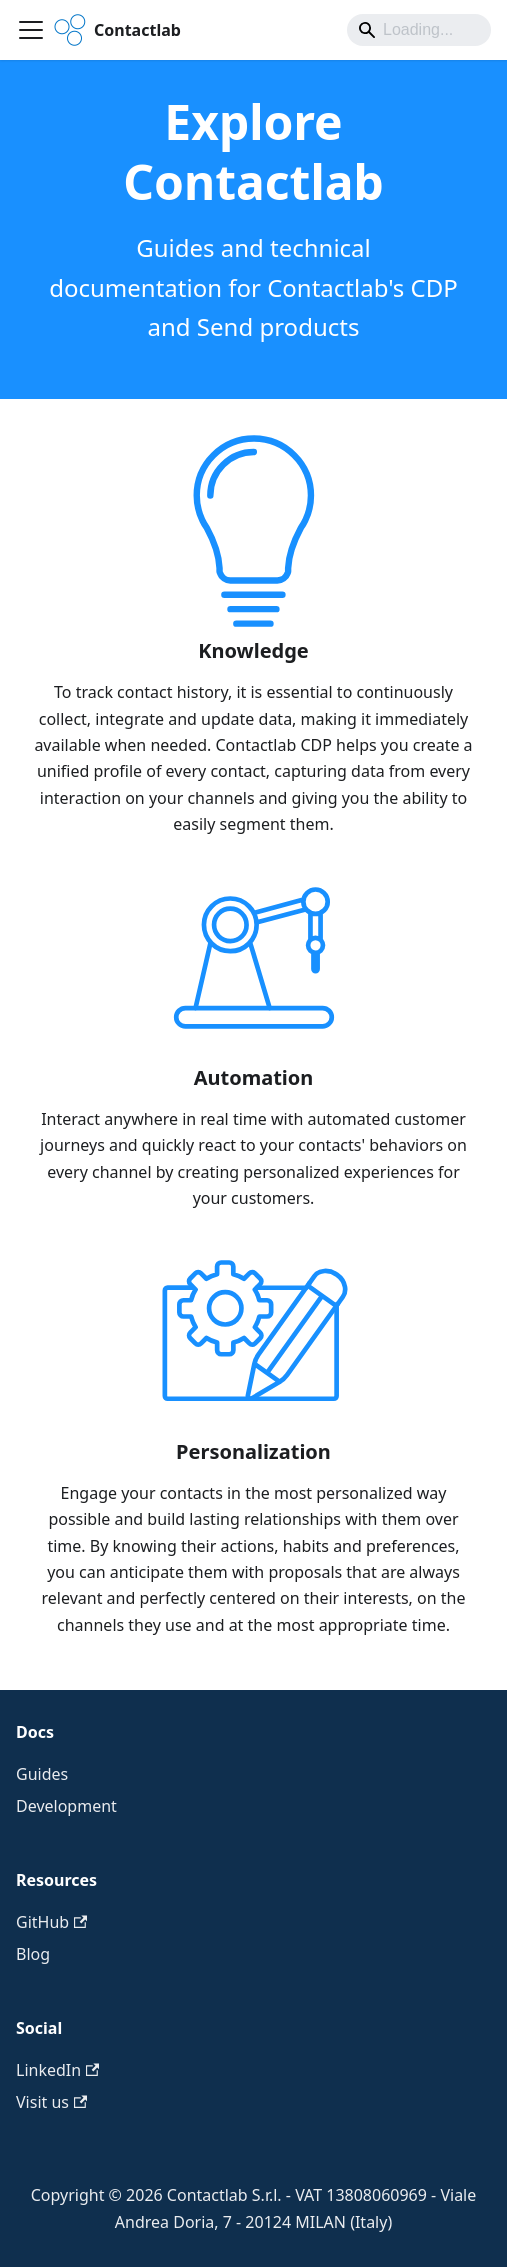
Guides (42, 1774)
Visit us (51, 2102)
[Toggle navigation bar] (31, 30)
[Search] (419, 30)
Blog (33, 1954)
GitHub (51, 1922)
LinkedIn (57, 2070)
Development (66, 1806)
